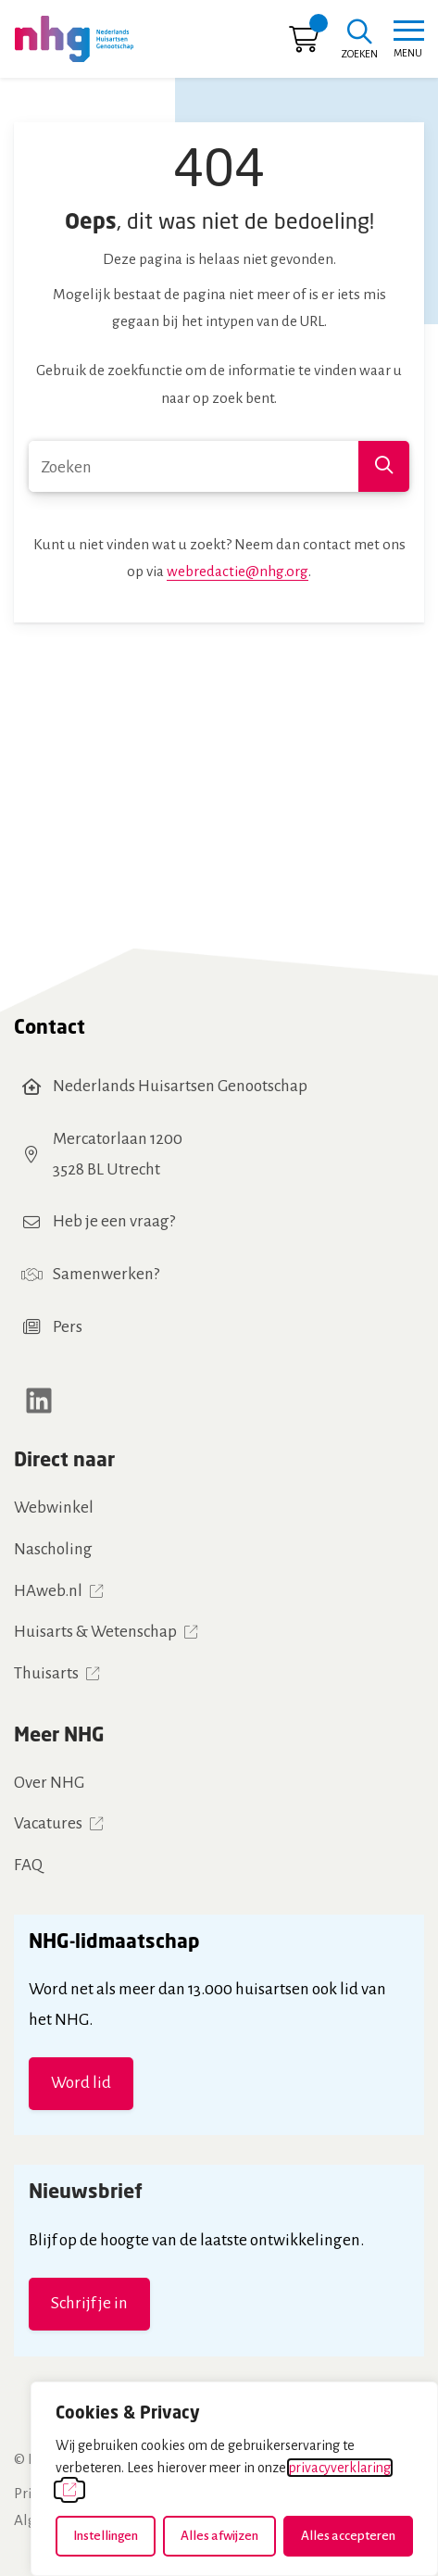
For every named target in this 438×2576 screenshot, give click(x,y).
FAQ (28, 1865)
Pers (67, 1327)
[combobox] (219, 466)
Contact (49, 1026)
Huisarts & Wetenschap (95, 1631)
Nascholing (53, 1549)
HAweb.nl (48, 1591)
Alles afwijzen (219, 2536)
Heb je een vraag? (114, 1221)
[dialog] (234, 2478)
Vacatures (48, 1823)
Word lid (81, 2083)
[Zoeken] (359, 41)
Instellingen (105, 2536)
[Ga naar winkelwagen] (304, 44)
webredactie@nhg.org (237, 571)
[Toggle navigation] (408, 39)
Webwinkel (54, 1507)
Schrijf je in (89, 2303)
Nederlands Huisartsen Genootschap (180, 1086)
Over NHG (49, 1782)
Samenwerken (103, 1274)
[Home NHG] (74, 39)
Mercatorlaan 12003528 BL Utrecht (117, 1154)
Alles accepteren (348, 2536)
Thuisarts (46, 1673)
